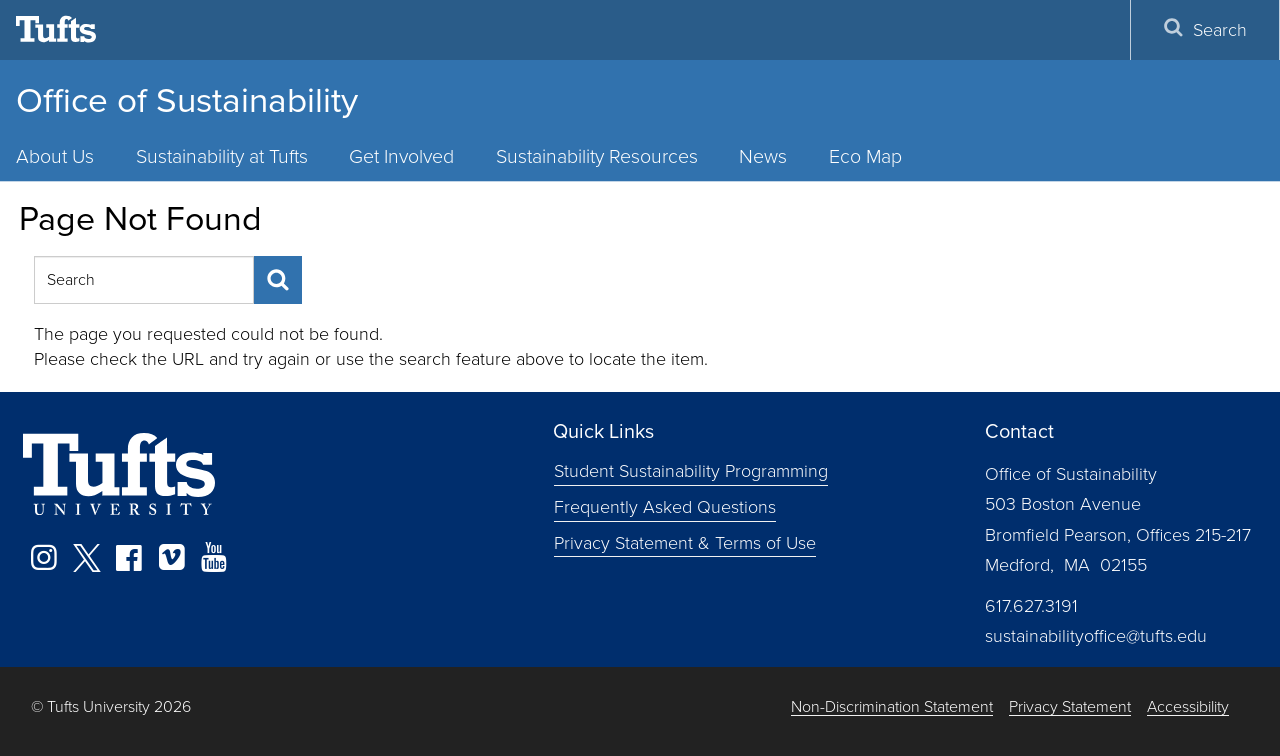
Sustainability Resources (597, 156)
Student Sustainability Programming (691, 471)
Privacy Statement (1070, 707)
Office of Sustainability (187, 100)
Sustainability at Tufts (222, 156)
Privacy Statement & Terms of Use (685, 543)
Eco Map (865, 156)
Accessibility (1188, 707)
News (763, 156)
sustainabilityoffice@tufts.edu (1096, 636)
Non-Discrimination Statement (892, 707)
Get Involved (401, 156)
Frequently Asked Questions (665, 507)
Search (1205, 30)
